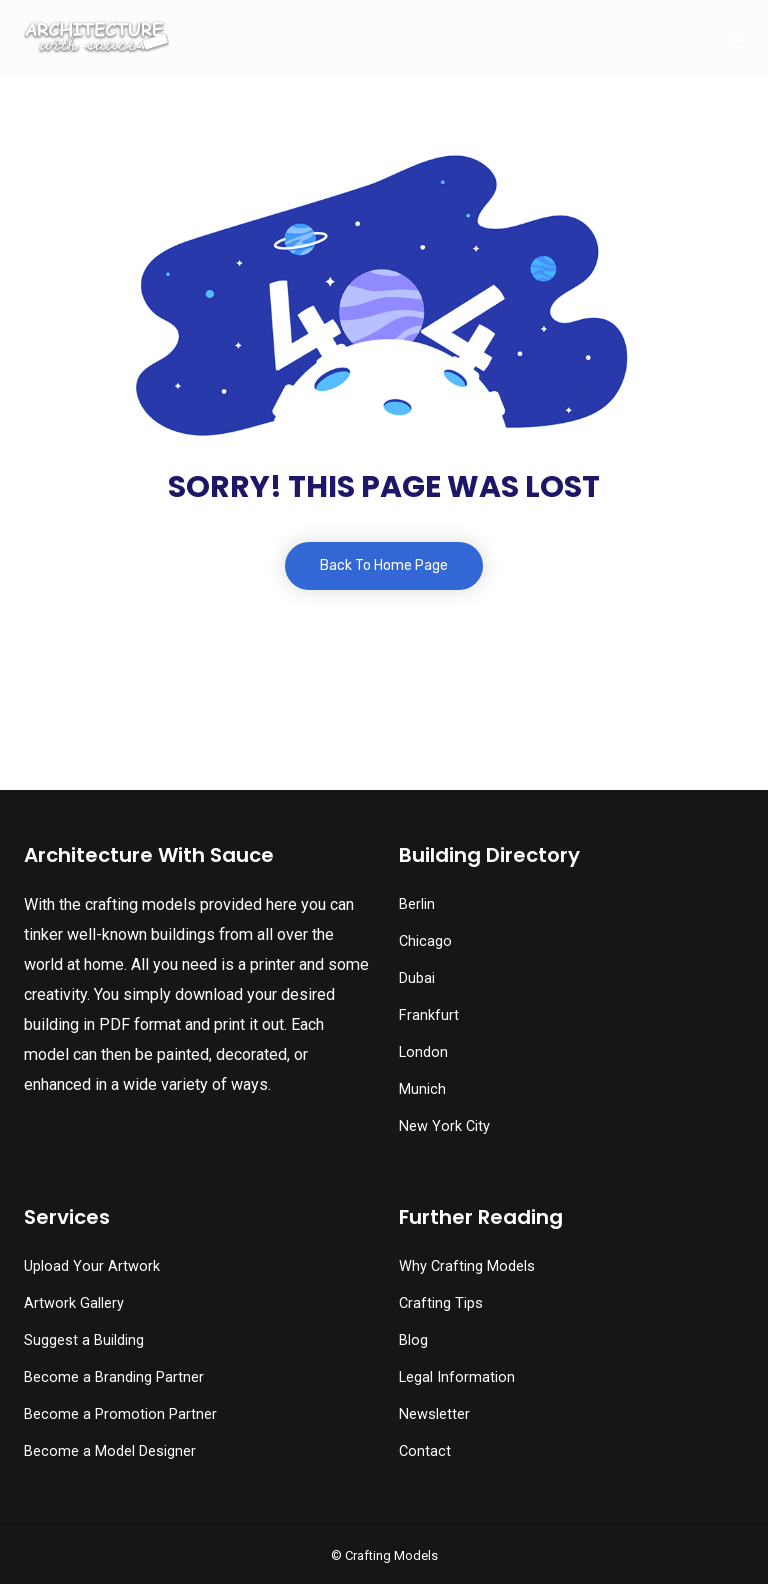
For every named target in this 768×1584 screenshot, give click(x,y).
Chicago (425, 941)
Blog (413, 1340)
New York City (444, 1126)
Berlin (417, 904)
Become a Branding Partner (114, 1377)
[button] (61, 1529)
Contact (425, 1451)
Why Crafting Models (467, 1266)
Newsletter (434, 1414)
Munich (422, 1089)
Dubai (417, 978)
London (423, 1052)
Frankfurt (429, 1015)
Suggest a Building (84, 1340)
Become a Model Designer (110, 1451)
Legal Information (457, 1377)
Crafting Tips (441, 1303)
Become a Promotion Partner (120, 1414)
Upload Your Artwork (92, 1266)
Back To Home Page (384, 565)
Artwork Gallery (74, 1303)
